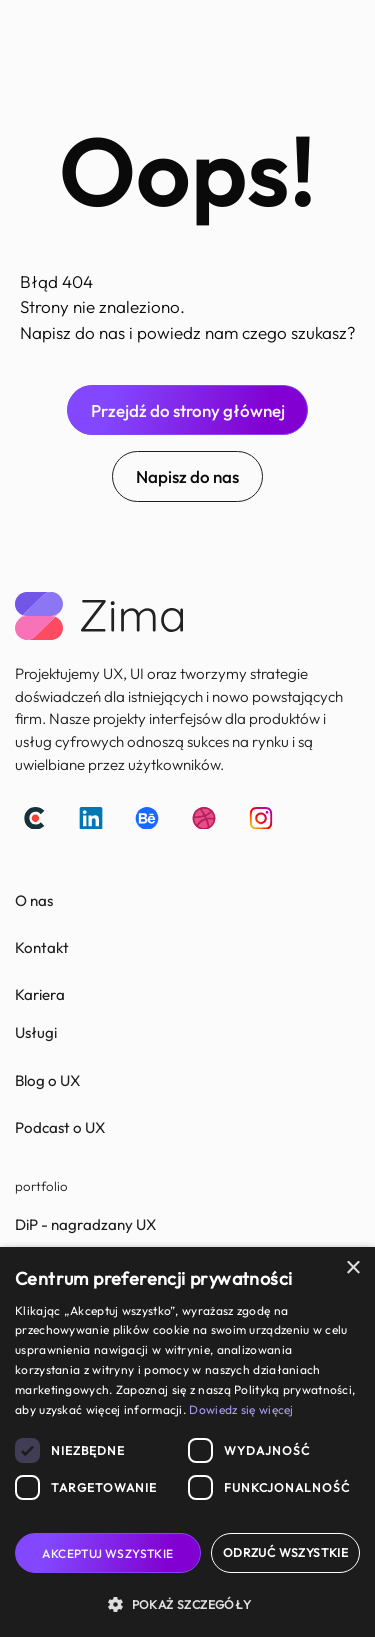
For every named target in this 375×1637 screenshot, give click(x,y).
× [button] (352, 1268)
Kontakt (42, 947)
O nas (34, 900)
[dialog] (187, 1442)
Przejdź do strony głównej (188, 410)
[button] (336, 34)
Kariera (40, 994)
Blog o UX (47, 1080)
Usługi (36, 1032)
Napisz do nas (187, 476)
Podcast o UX (60, 1127)
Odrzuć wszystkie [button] (285, 1552)
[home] (31, 34)
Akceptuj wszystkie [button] (107, 1553)
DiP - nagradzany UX (85, 1224)
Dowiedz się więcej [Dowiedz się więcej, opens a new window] (241, 1409)
